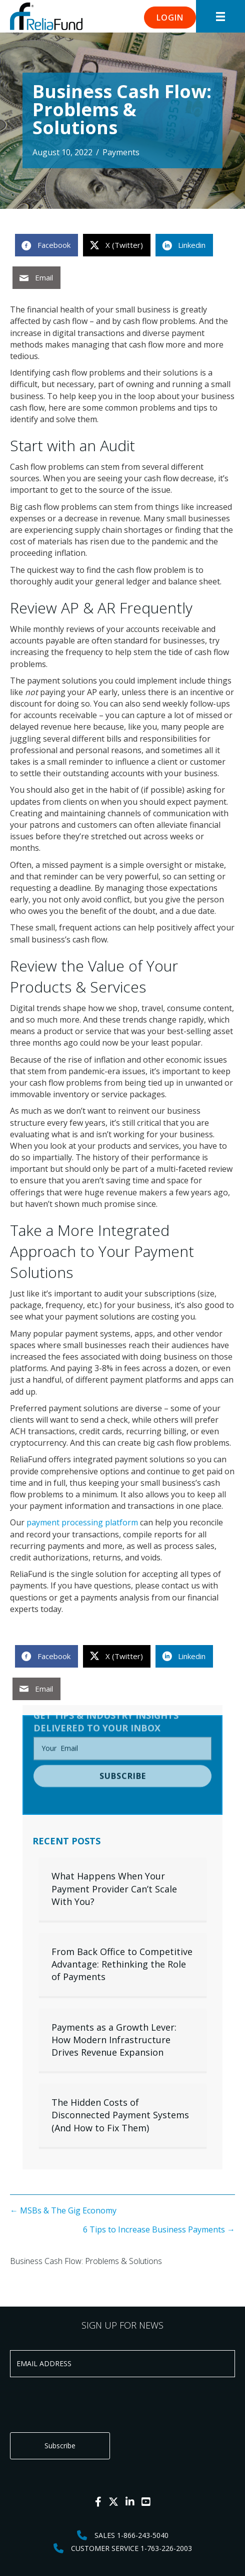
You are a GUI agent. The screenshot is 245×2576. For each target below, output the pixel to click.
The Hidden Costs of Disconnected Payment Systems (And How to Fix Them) (120, 2114)
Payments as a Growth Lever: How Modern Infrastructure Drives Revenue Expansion (114, 2039)
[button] (170, 18)
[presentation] (86, 2404)
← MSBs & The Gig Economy (63, 2210)
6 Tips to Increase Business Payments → (159, 2229)
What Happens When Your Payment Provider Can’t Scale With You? (114, 1888)
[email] (123, 1727)
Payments (121, 152)
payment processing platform (81, 1522)
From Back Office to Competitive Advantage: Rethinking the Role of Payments (122, 1964)
